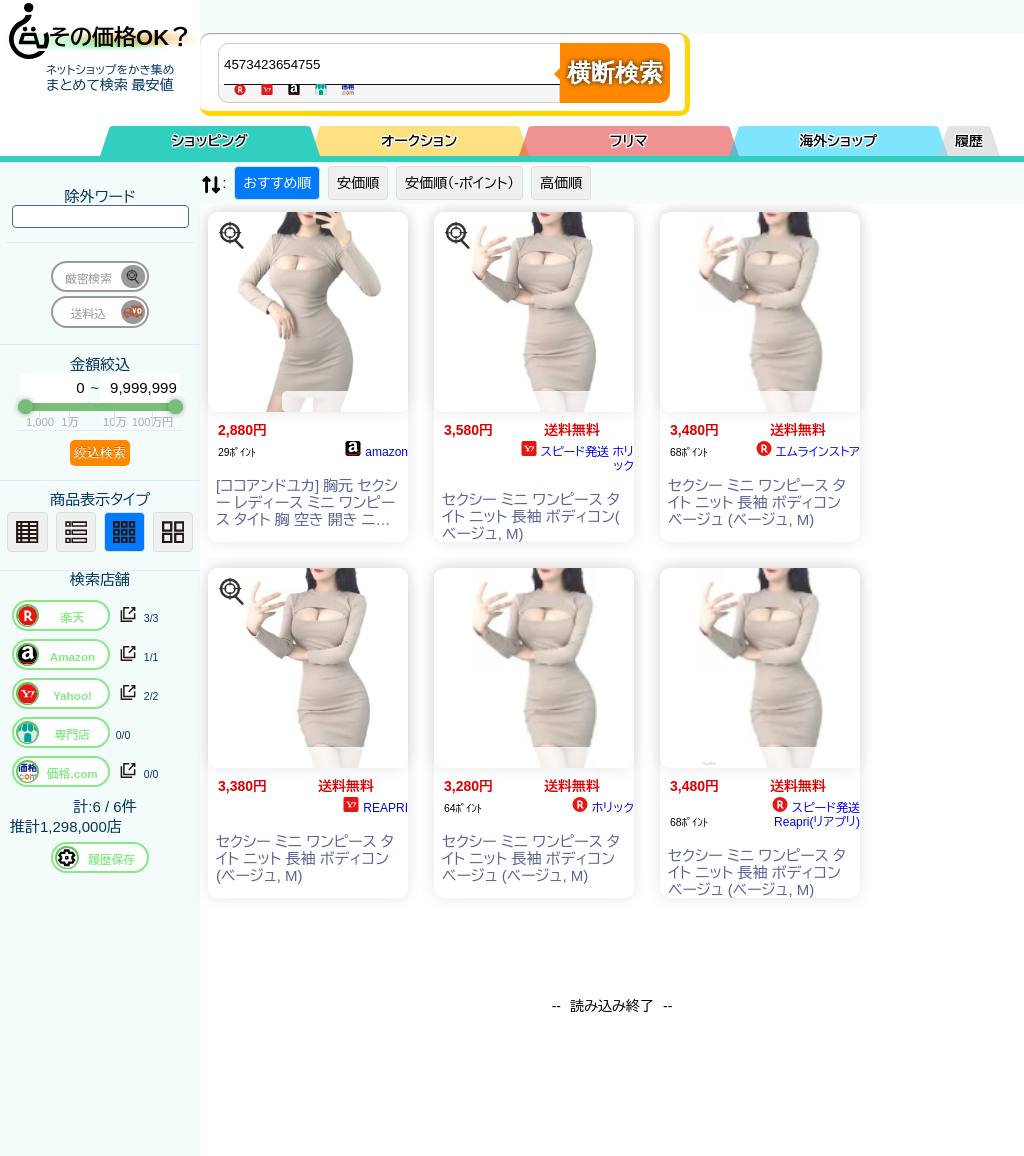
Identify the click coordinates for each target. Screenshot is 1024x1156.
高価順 (561, 183)
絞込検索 (100, 452)
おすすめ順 (277, 183)
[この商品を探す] (232, 236)
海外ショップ (838, 141)
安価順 (358, 183)
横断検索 (615, 72)
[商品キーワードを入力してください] (394, 64)
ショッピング (210, 141)
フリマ (629, 141)
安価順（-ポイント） (459, 183)
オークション (419, 141)
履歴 (969, 141)
